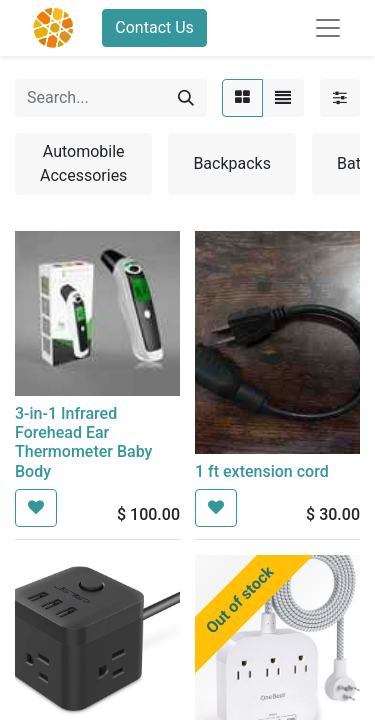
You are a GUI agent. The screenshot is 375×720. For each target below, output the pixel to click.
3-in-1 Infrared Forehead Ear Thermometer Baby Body (83, 442)
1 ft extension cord (262, 471)
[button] (36, 508)
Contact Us (154, 27)
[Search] (186, 98)
